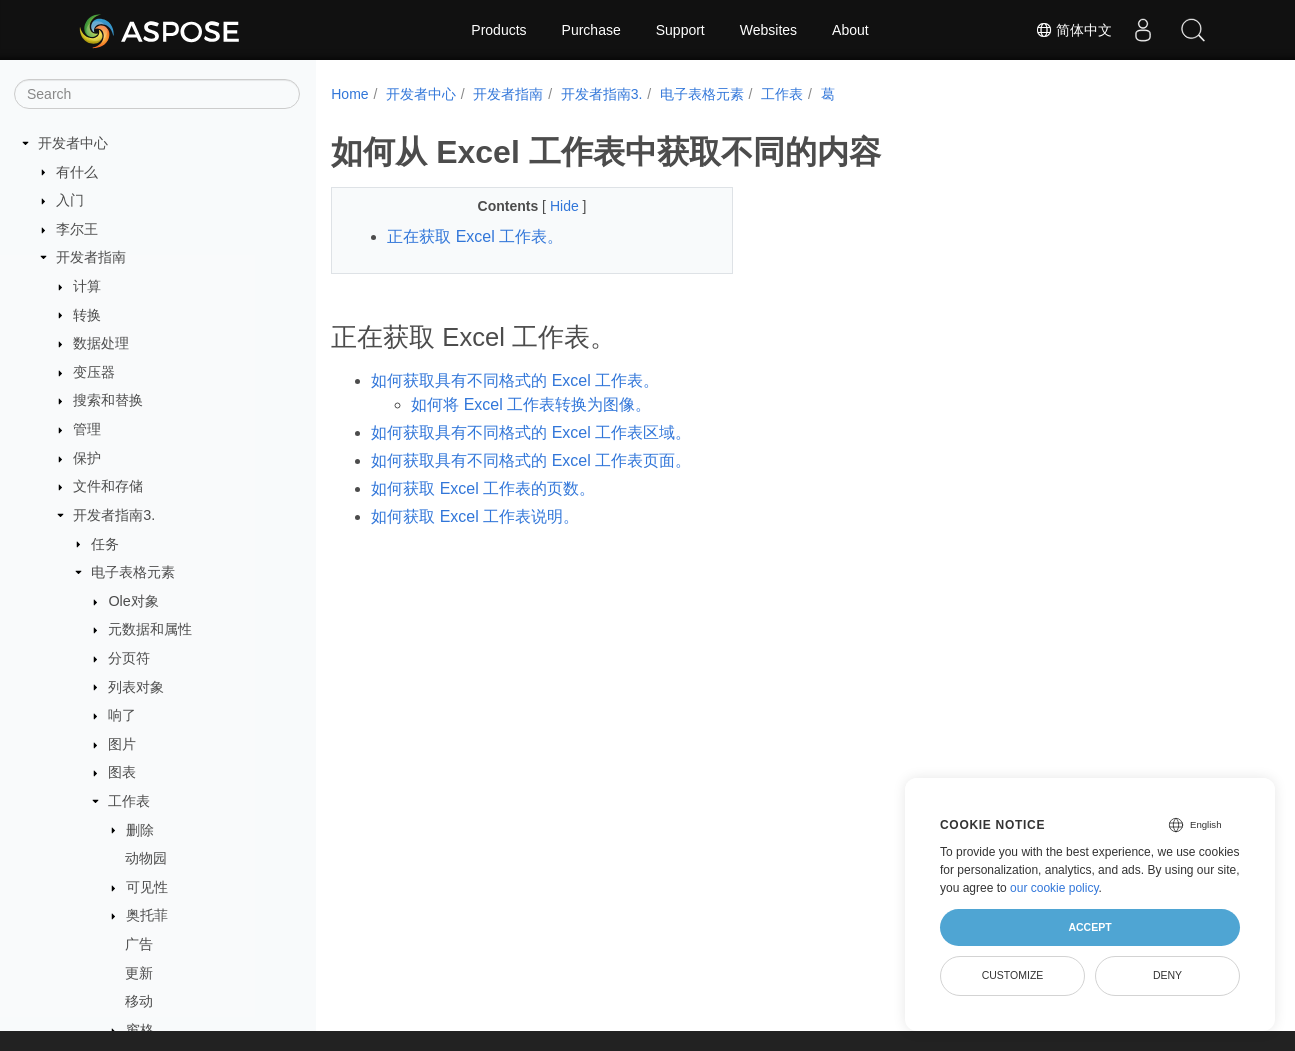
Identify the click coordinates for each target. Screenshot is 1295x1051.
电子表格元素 (133, 572)
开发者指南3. (114, 515)
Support (680, 30)
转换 (87, 315)
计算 (87, 286)
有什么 (77, 172)
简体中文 (1074, 30)
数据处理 (101, 343)
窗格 (140, 1030)
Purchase (591, 30)
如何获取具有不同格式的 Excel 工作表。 (515, 380)
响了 (122, 715)
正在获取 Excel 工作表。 (475, 236)
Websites (768, 30)
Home (349, 94)
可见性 (147, 887)
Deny (1167, 975)
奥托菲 (147, 915)
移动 (139, 1001)
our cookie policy (1054, 888)
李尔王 (77, 229)
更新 (139, 973)
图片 (122, 744)
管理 (87, 429)
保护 (87, 458)
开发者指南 (91, 257)
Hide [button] (552, 206)
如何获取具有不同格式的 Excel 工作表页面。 (531, 460)
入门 (70, 200)
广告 (139, 944)
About (850, 30)
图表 (122, 772)
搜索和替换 (108, 400)
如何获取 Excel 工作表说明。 (475, 516)
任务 (105, 544)
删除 (140, 830)
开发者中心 (73, 143)
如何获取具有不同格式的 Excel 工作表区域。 (531, 432)
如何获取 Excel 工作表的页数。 (483, 488)
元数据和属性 (150, 629)
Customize (1013, 975)
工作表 (129, 801)
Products (498, 30)
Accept (1089, 927)
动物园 (146, 858)
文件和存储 (108, 486)
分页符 (129, 658)
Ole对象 (133, 601)
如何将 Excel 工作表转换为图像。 (531, 404)
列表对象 (136, 687)
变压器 (94, 372)
